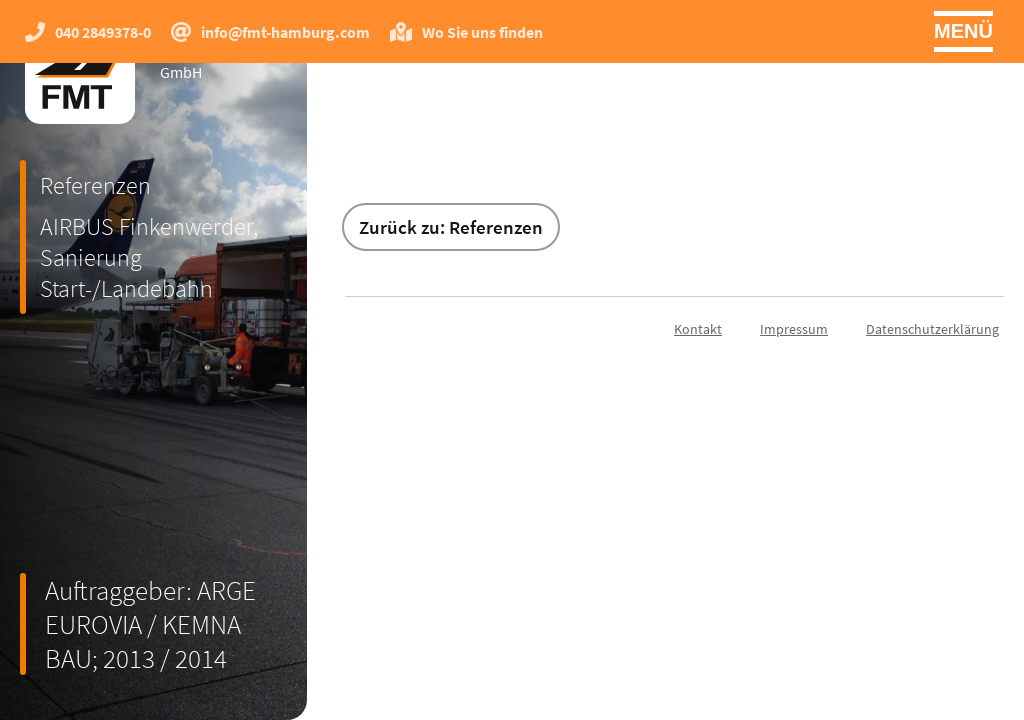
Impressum (794, 329)
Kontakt (698, 329)
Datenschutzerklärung (932, 329)
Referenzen (95, 185)
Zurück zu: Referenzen (451, 227)
